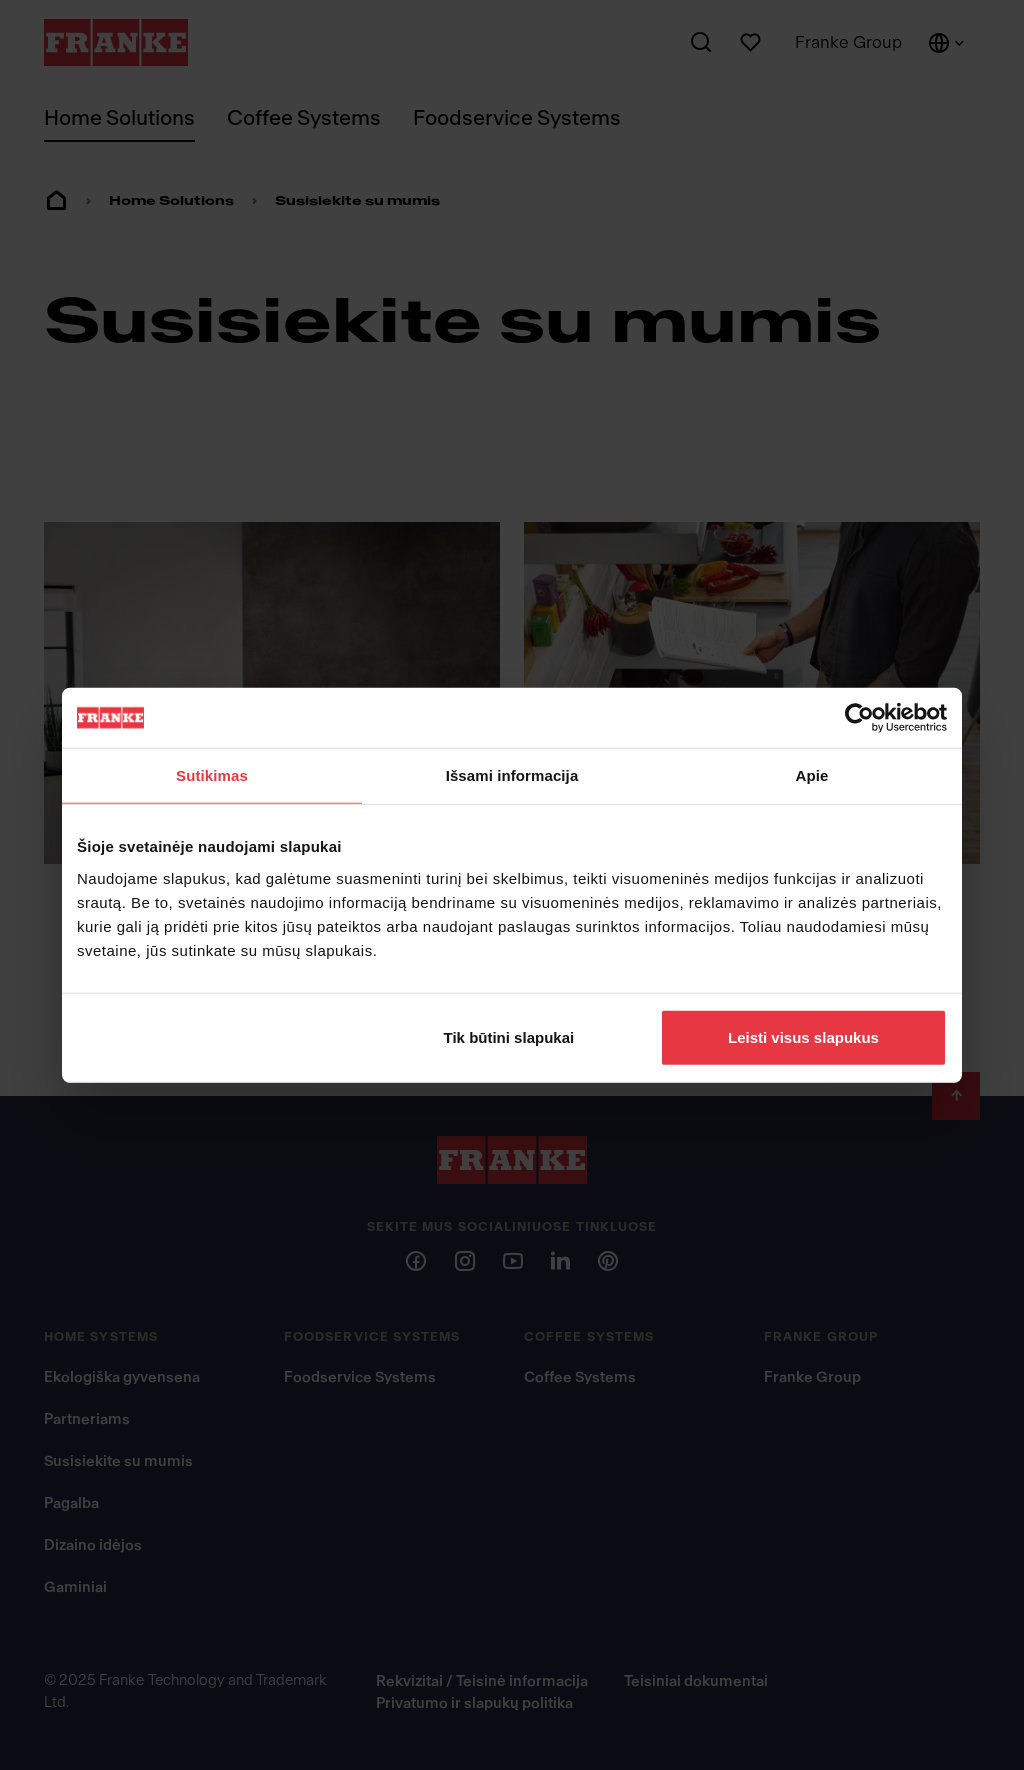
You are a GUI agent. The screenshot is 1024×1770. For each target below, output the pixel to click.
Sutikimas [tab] (212, 775)
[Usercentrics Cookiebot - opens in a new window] (859, 718)
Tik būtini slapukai (509, 1036)
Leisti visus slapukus (803, 1036)
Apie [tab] (812, 775)
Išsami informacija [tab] (512, 775)
